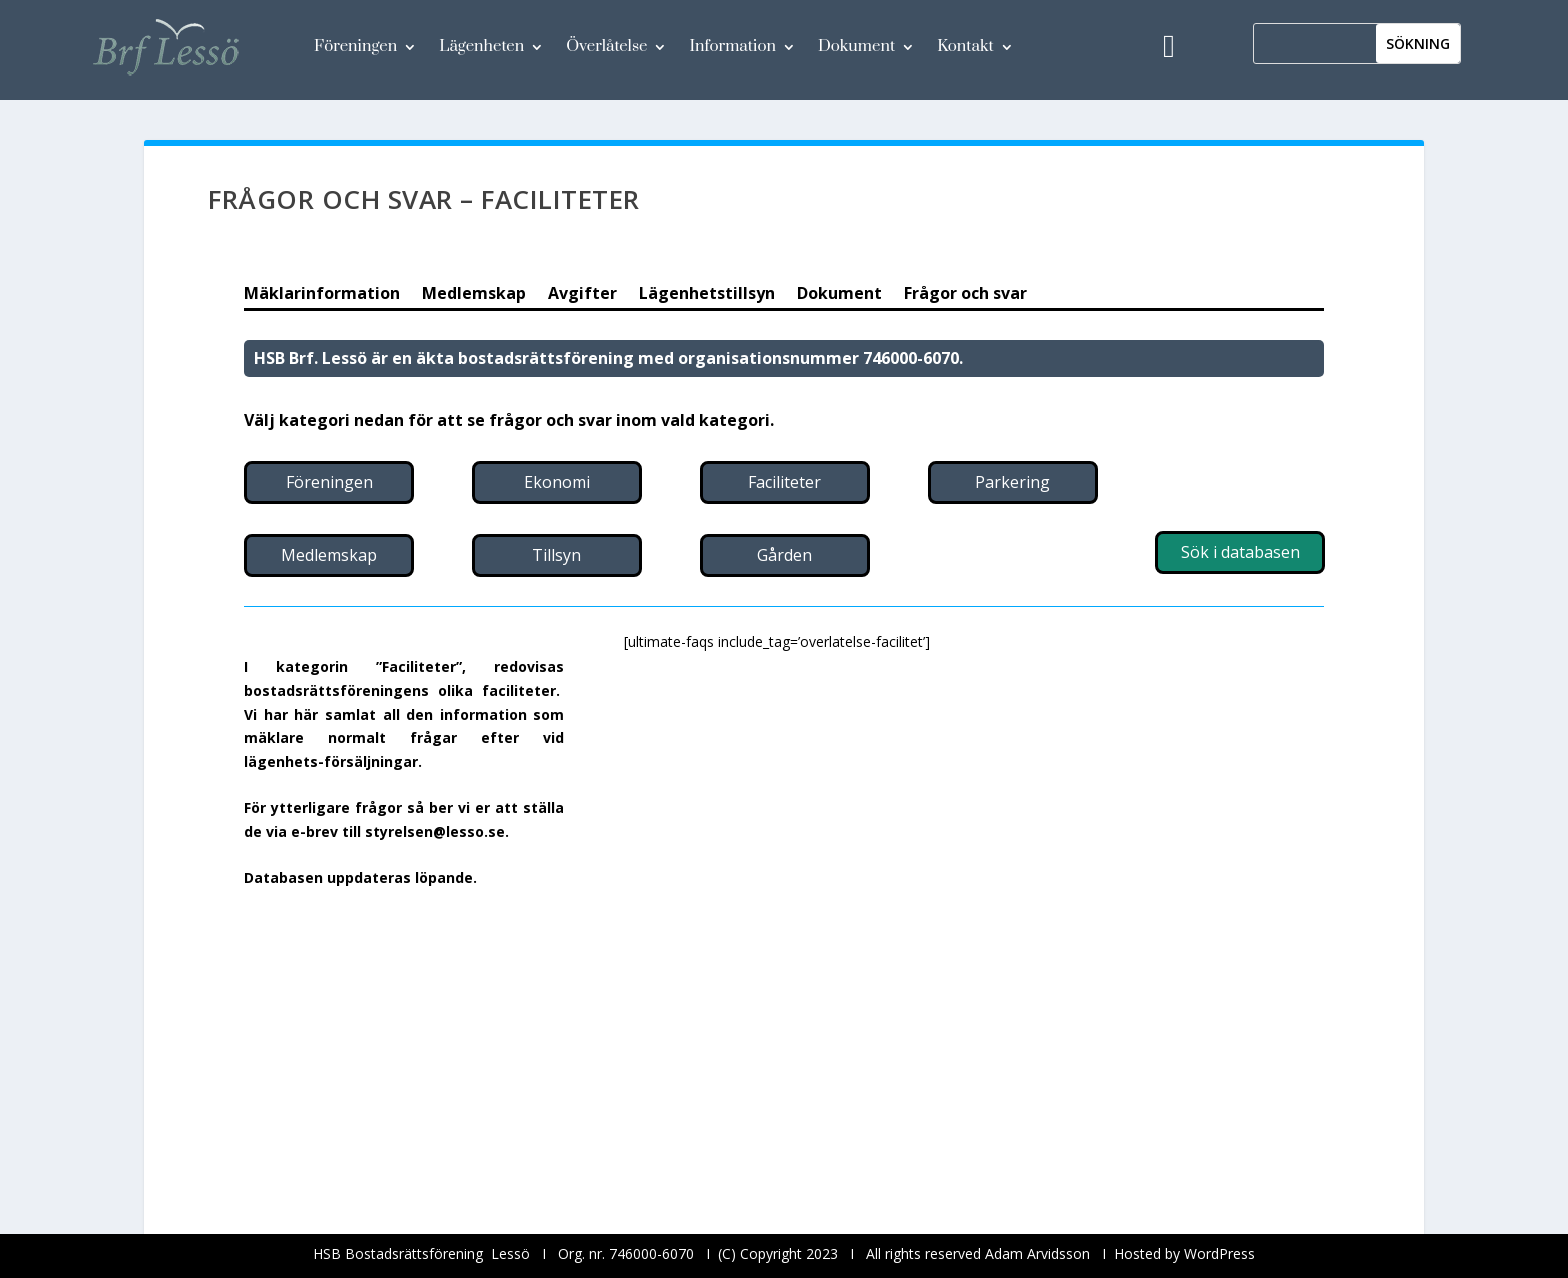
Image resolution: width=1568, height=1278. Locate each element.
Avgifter (582, 295)
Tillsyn (556, 555)
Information (732, 46)
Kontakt (965, 46)
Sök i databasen (1240, 552)
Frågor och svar (965, 295)
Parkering (1012, 482)
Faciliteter (784, 482)
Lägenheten (481, 46)
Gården (784, 555)
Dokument (856, 46)
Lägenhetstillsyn (707, 295)
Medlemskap (474, 295)
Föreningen (355, 46)
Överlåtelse (606, 46)
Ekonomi (557, 482)
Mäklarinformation (322, 295)
